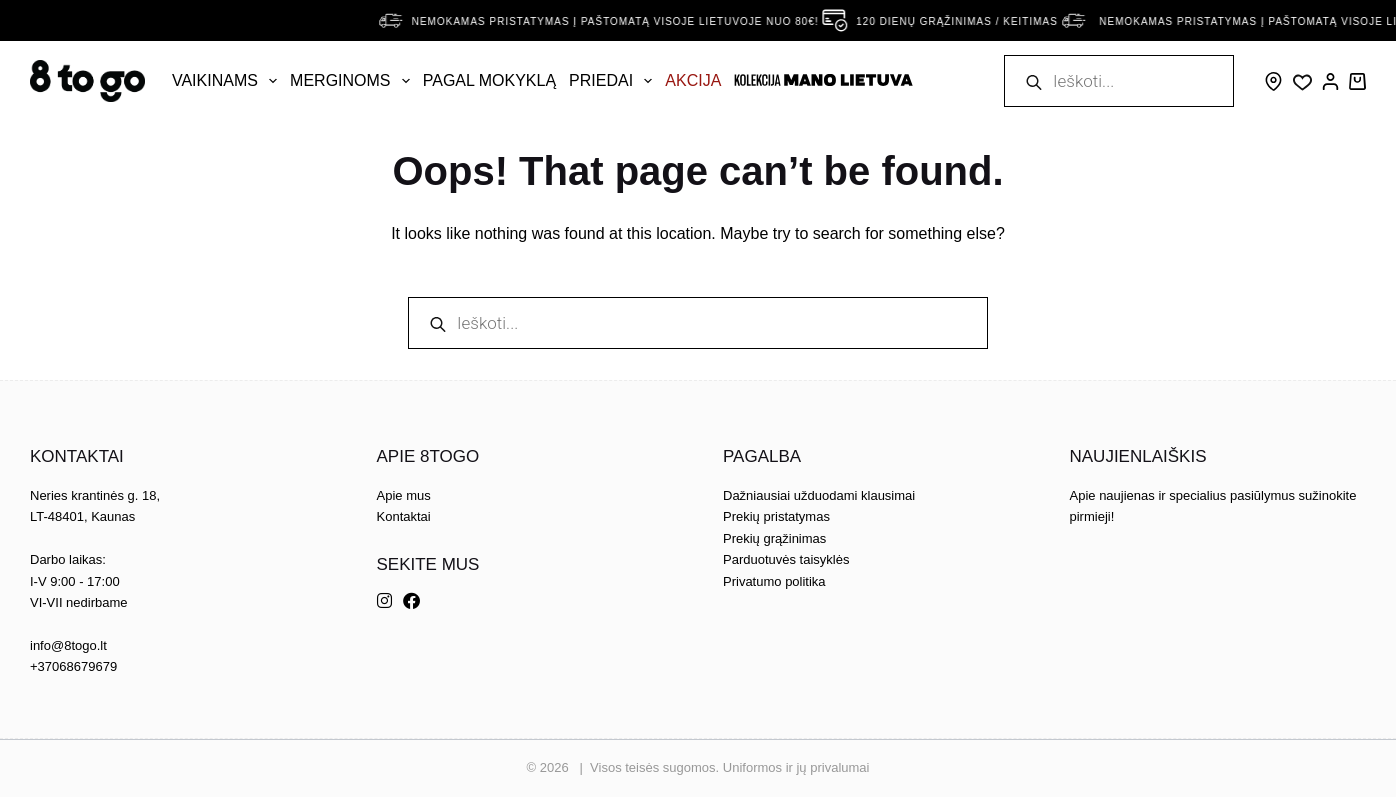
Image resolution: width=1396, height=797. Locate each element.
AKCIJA (693, 80)
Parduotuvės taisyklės (786, 559)
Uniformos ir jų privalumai (796, 767)
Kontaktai (404, 516)
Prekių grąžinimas (774, 538)
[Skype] (1273, 81)
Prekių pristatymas (776, 516)
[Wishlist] (1302, 82)
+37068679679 (73, 666)
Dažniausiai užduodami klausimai (819, 495)
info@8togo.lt (68, 645)
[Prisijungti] (1330, 81)
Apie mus (404, 495)
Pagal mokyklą (489, 80)
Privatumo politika (774, 581)
